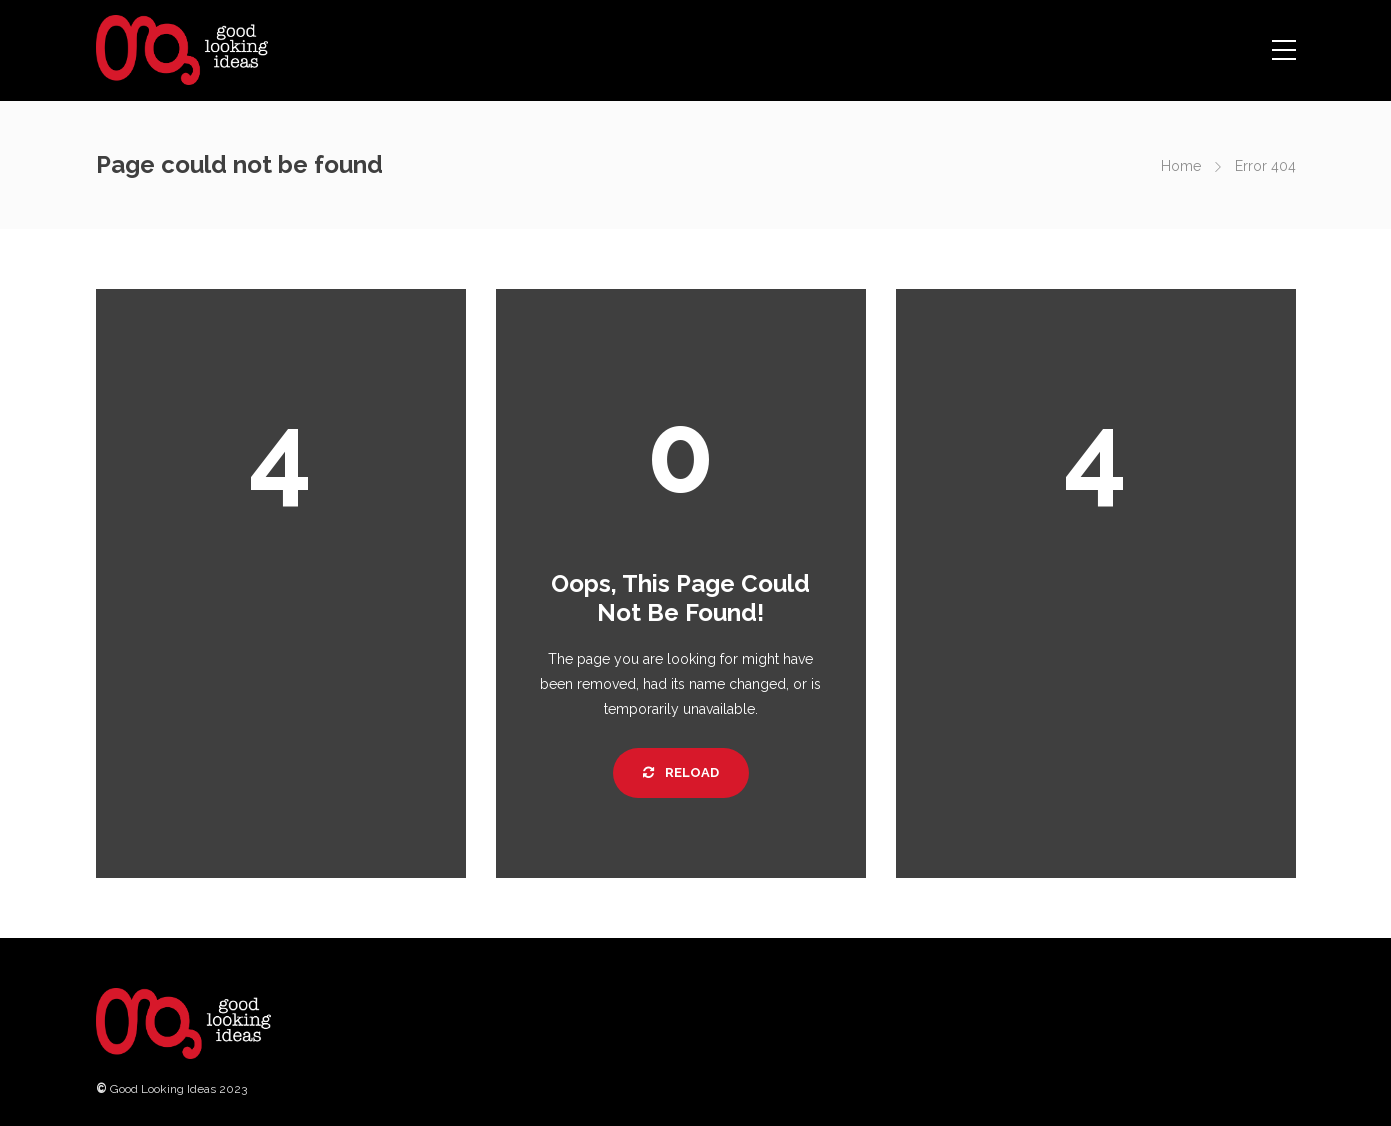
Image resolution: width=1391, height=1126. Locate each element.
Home (1181, 166)
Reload (681, 772)
